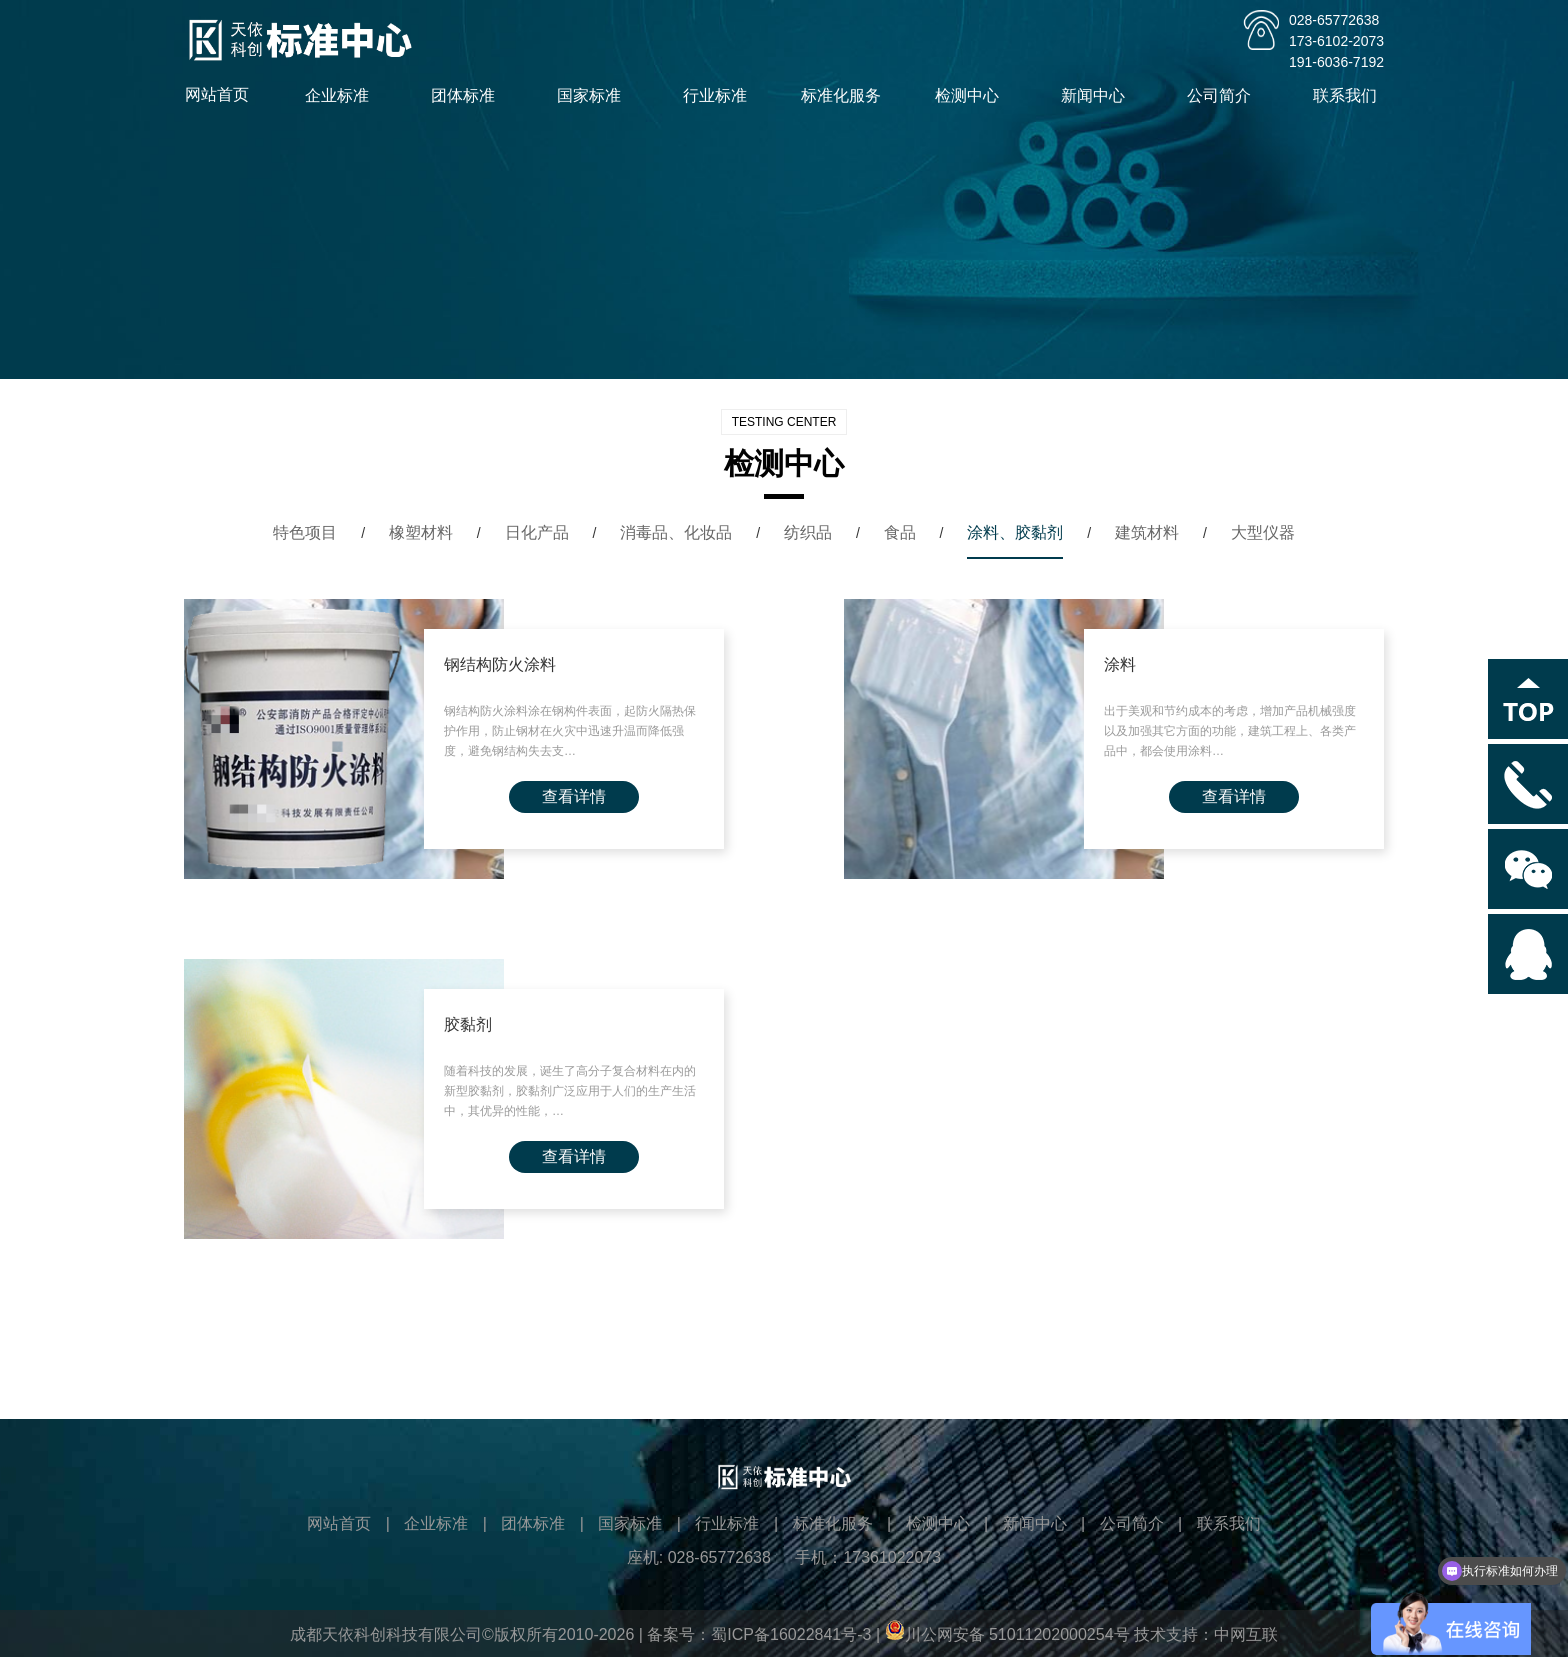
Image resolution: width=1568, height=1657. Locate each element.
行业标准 (721, 95)
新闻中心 (1099, 95)
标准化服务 (847, 95)
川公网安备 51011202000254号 (1007, 1634)
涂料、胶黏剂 (1015, 532)
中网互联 (1246, 1634)
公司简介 (1225, 95)
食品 (900, 532)
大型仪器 (1263, 532)
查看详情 (574, 796)
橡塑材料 (421, 532)
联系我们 (1351, 95)
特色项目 (305, 532)
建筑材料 (1147, 532)
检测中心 (973, 95)
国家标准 (595, 95)
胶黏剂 (468, 1024)
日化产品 (537, 532)
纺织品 (808, 532)
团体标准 (469, 95)
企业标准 (343, 95)
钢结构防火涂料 (500, 664)
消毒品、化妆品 (676, 532)
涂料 (1120, 664)
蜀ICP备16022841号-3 (791, 1634)
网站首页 (217, 94)
